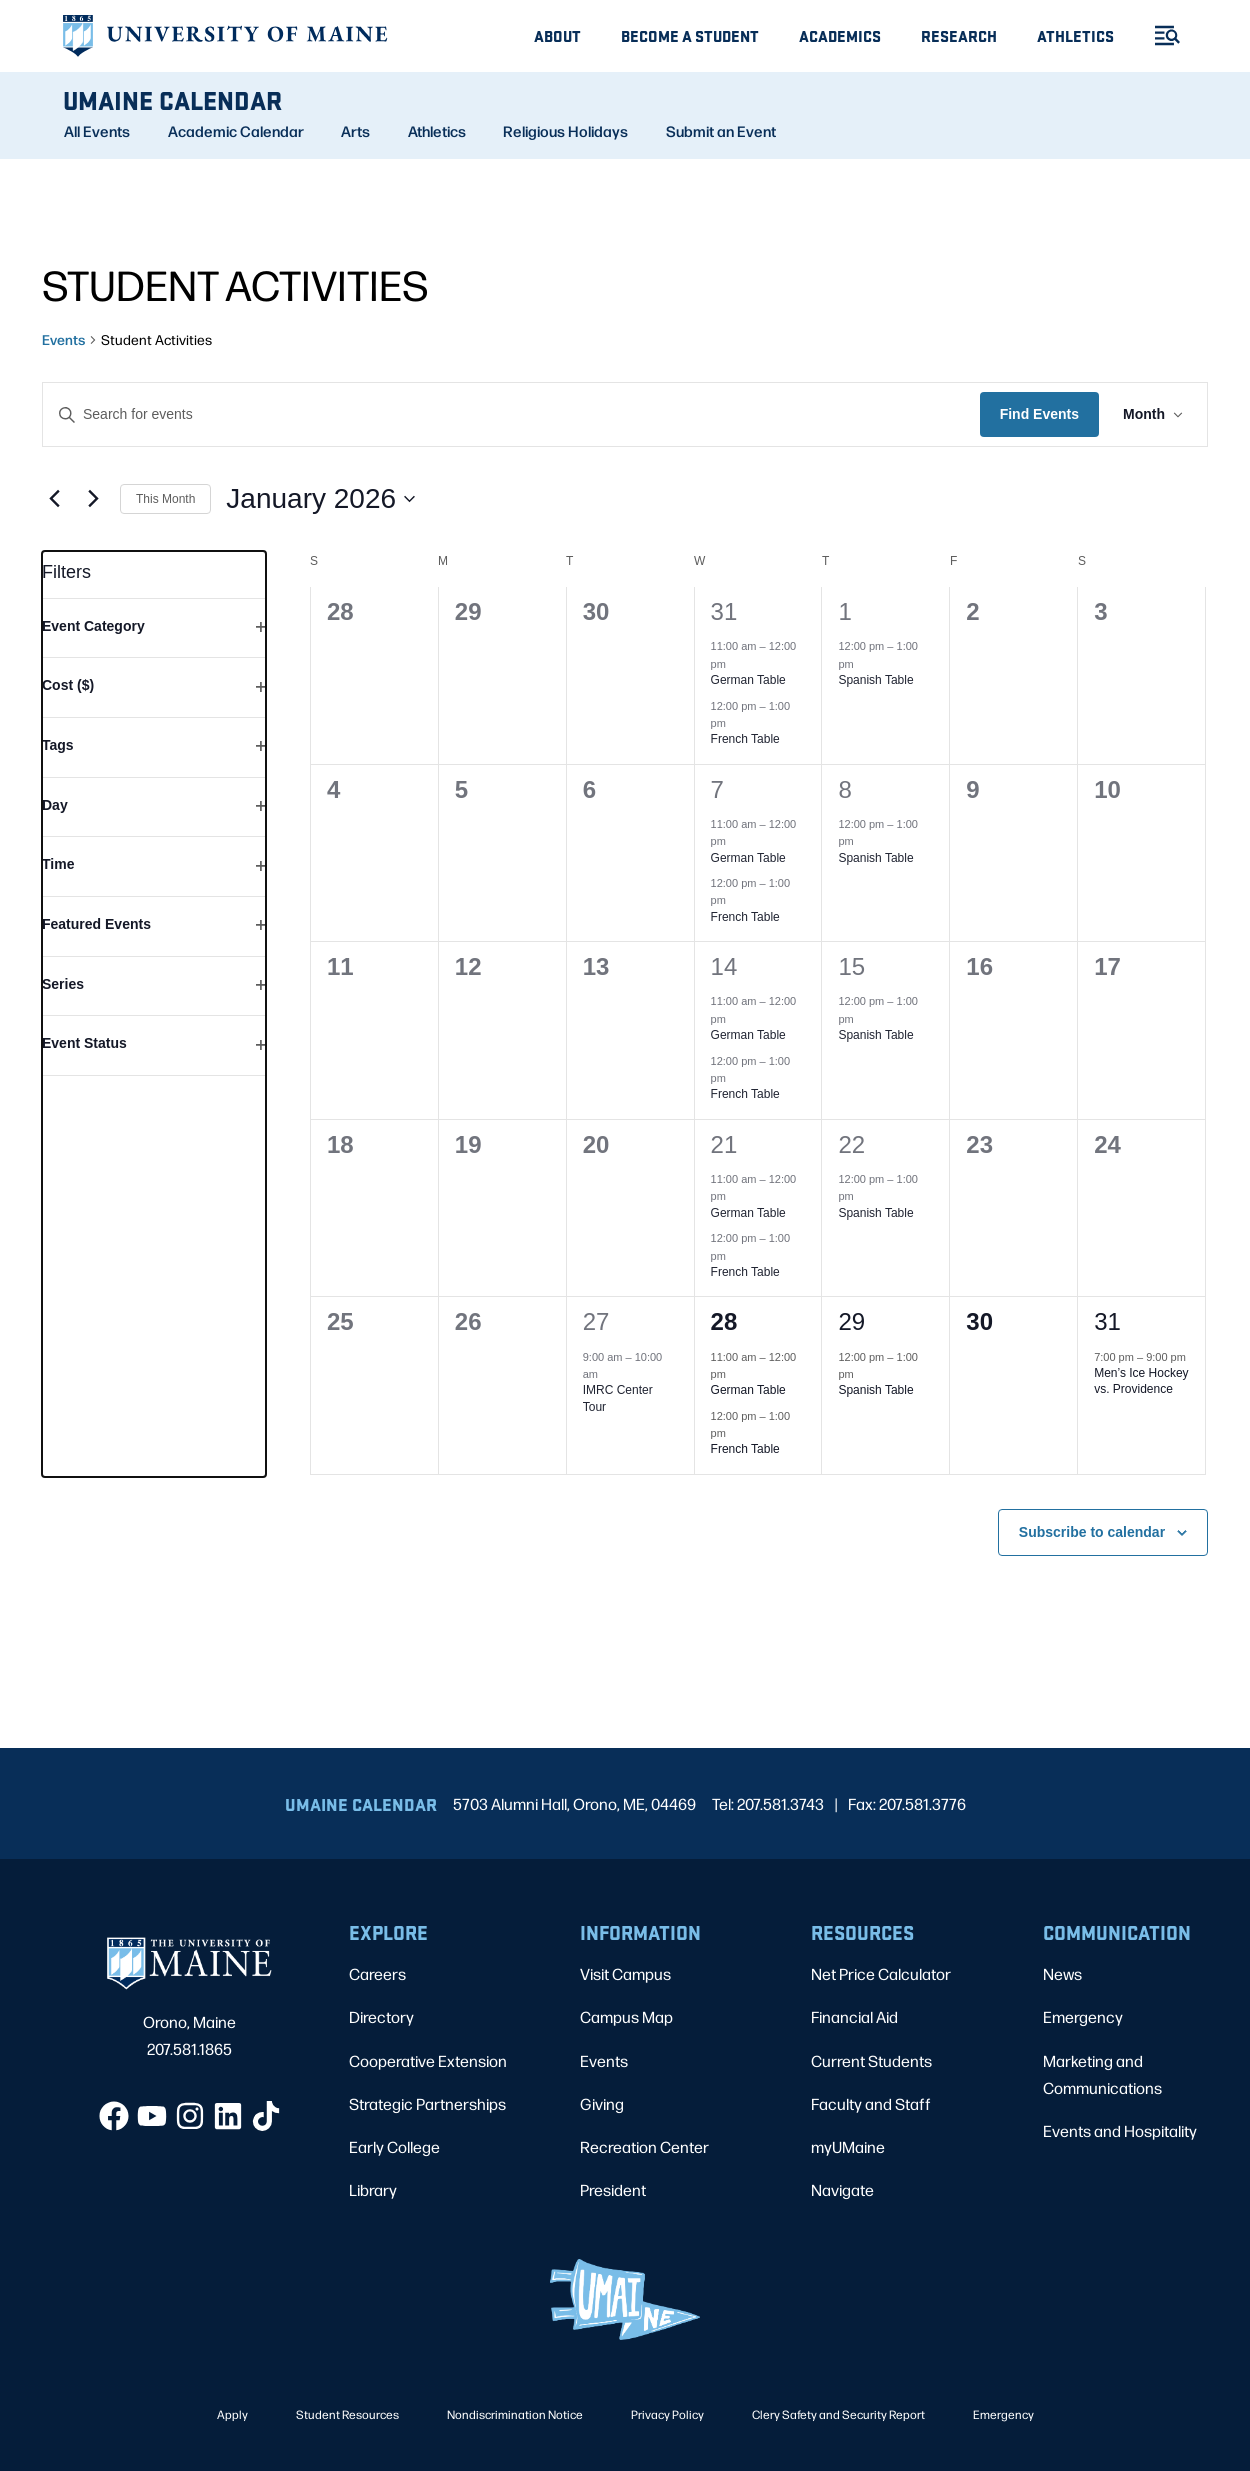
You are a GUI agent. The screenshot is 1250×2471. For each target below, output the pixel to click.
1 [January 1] (844, 611)
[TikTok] (266, 2116)
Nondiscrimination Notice (515, 2414)
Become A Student (690, 35)
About (557, 35)
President (613, 2189)
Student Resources (347, 2414)
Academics (840, 35)
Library (373, 2189)
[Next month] (93, 499)
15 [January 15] (851, 966)
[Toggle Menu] (1159, 35)
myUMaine (848, 2146)
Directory (381, 2016)
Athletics (1075, 35)
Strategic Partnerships (427, 2103)
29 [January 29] (851, 1321)
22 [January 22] (851, 1144)
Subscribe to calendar (1092, 1532)
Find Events (1039, 414)
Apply (232, 2414)
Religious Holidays (565, 131)
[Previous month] (54, 499)
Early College (394, 2146)
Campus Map (626, 2016)
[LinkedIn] (228, 2116)
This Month (165, 499)
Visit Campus (625, 1973)
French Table (745, 739)
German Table (748, 680)
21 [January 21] (724, 1144)
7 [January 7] (717, 789)
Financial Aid (854, 2016)
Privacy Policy (667, 2414)
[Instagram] (190, 2116)
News (1062, 1973)
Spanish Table (875, 680)
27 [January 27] (596, 1321)
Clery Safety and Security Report (838, 2414)
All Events (97, 131)
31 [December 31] (724, 611)
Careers (377, 1973)
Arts (355, 131)
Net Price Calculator (881, 1973)
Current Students (871, 2060)
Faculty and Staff (871, 2103)
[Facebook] (114, 2116)
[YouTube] (152, 2116)
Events (63, 339)
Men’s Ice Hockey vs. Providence (1141, 1381)
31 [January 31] (1107, 1321)
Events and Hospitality (1120, 2130)
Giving (602, 2103)
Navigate (842, 2189)
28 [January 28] (724, 1321)
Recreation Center (644, 2146)
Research (959, 35)
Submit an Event (721, 131)
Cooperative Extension (428, 2060)
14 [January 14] (724, 966)
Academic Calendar (236, 131)
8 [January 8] (844, 789)
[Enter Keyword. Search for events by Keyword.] (511, 414)
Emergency (1083, 2016)
